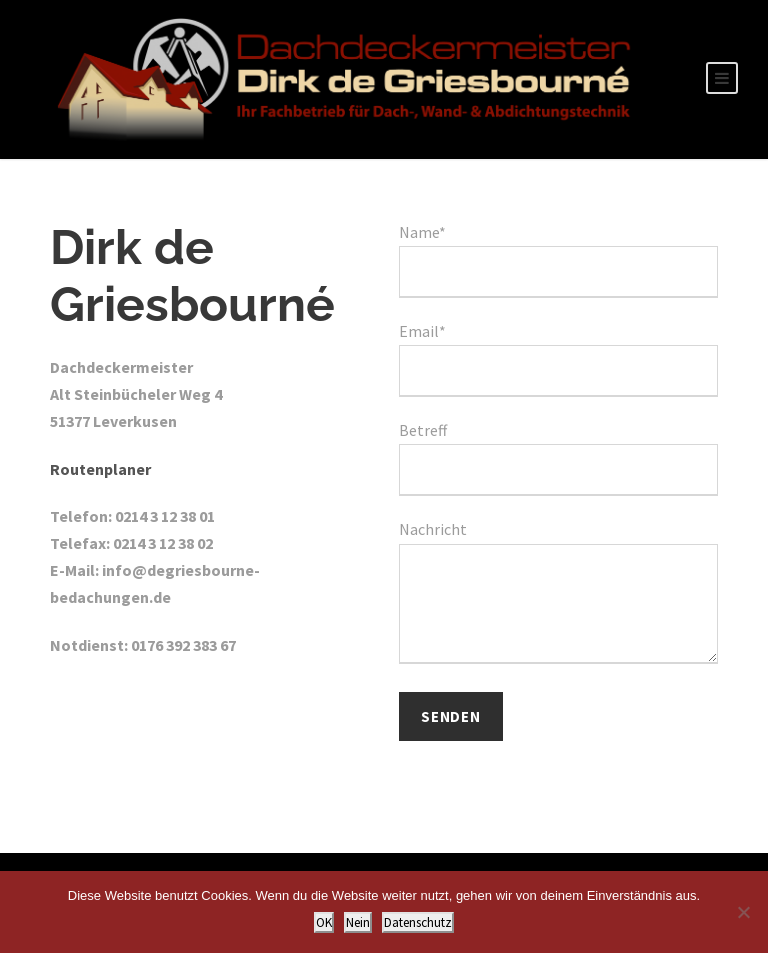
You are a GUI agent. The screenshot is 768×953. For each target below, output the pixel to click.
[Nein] (743, 912)
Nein (358, 922)
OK (324, 922)
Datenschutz (418, 922)
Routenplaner (100, 469)
